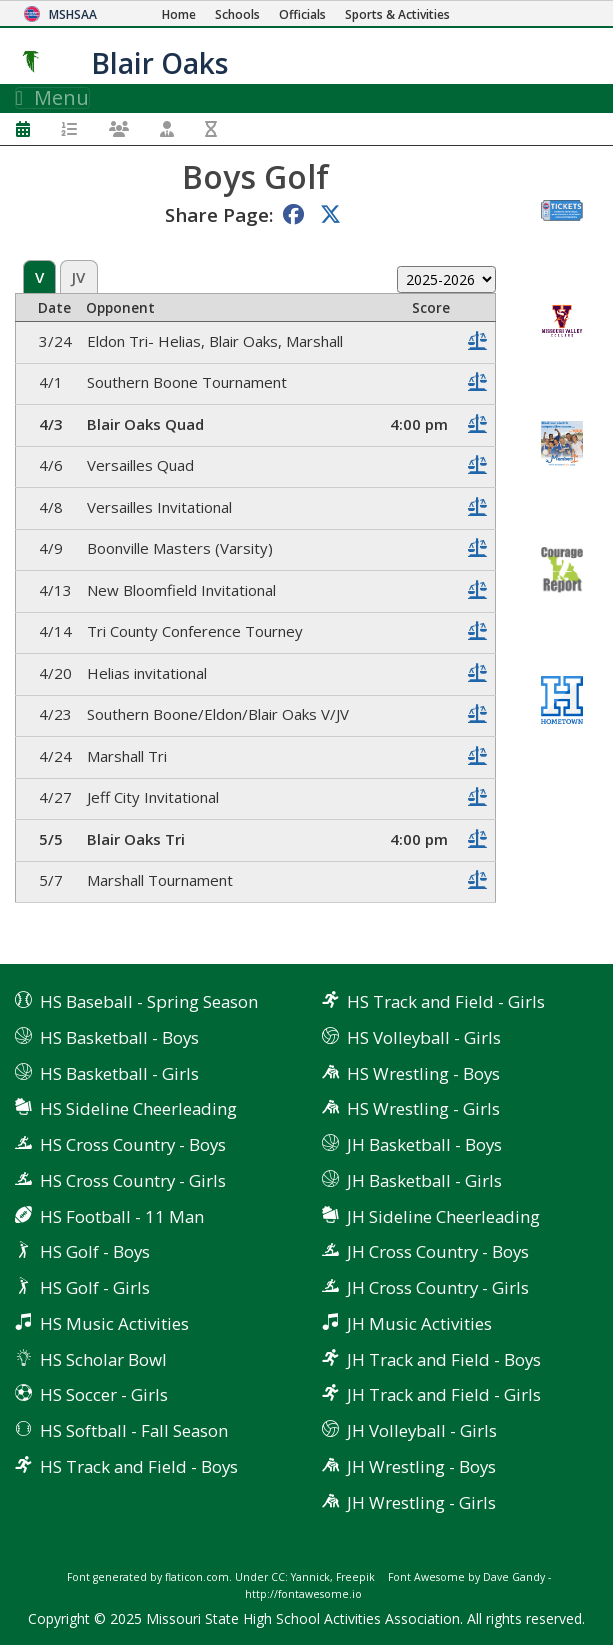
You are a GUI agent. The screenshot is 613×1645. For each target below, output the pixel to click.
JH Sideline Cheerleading (443, 1216)
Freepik (355, 1577)
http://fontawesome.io (303, 1594)
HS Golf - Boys (95, 1251)
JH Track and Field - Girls (444, 1394)
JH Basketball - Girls (424, 1180)
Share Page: (219, 214)
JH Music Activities (419, 1323)
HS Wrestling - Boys (423, 1073)
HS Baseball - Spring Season (149, 1001)
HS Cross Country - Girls (133, 1180)
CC (278, 1577)
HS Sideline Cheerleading (138, 1108)
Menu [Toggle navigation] (52, 98)
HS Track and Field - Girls (446, 1001)
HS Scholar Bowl (103, 1359)
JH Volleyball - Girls (422, 1430)
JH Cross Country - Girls (438, 1287)
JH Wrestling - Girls (421, 1502)
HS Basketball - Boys (119, 1037)
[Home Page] (179, 14)
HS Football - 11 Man (122, 1216)
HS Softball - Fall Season (134, 1430)
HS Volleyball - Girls (424, 1037)
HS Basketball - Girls (119, 1073)
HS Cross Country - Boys (133, 1144)
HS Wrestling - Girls (423, 1108)
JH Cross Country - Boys (438, 1251)
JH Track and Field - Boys (444, 1359)
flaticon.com (197, 1577)
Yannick (310, 1577)
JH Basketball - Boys (424, 1144)
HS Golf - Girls (95, 1287)
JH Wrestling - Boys (421, 1466)
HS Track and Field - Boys (139, 1466)
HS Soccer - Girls (104, 1394)
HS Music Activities (114, 1323)
